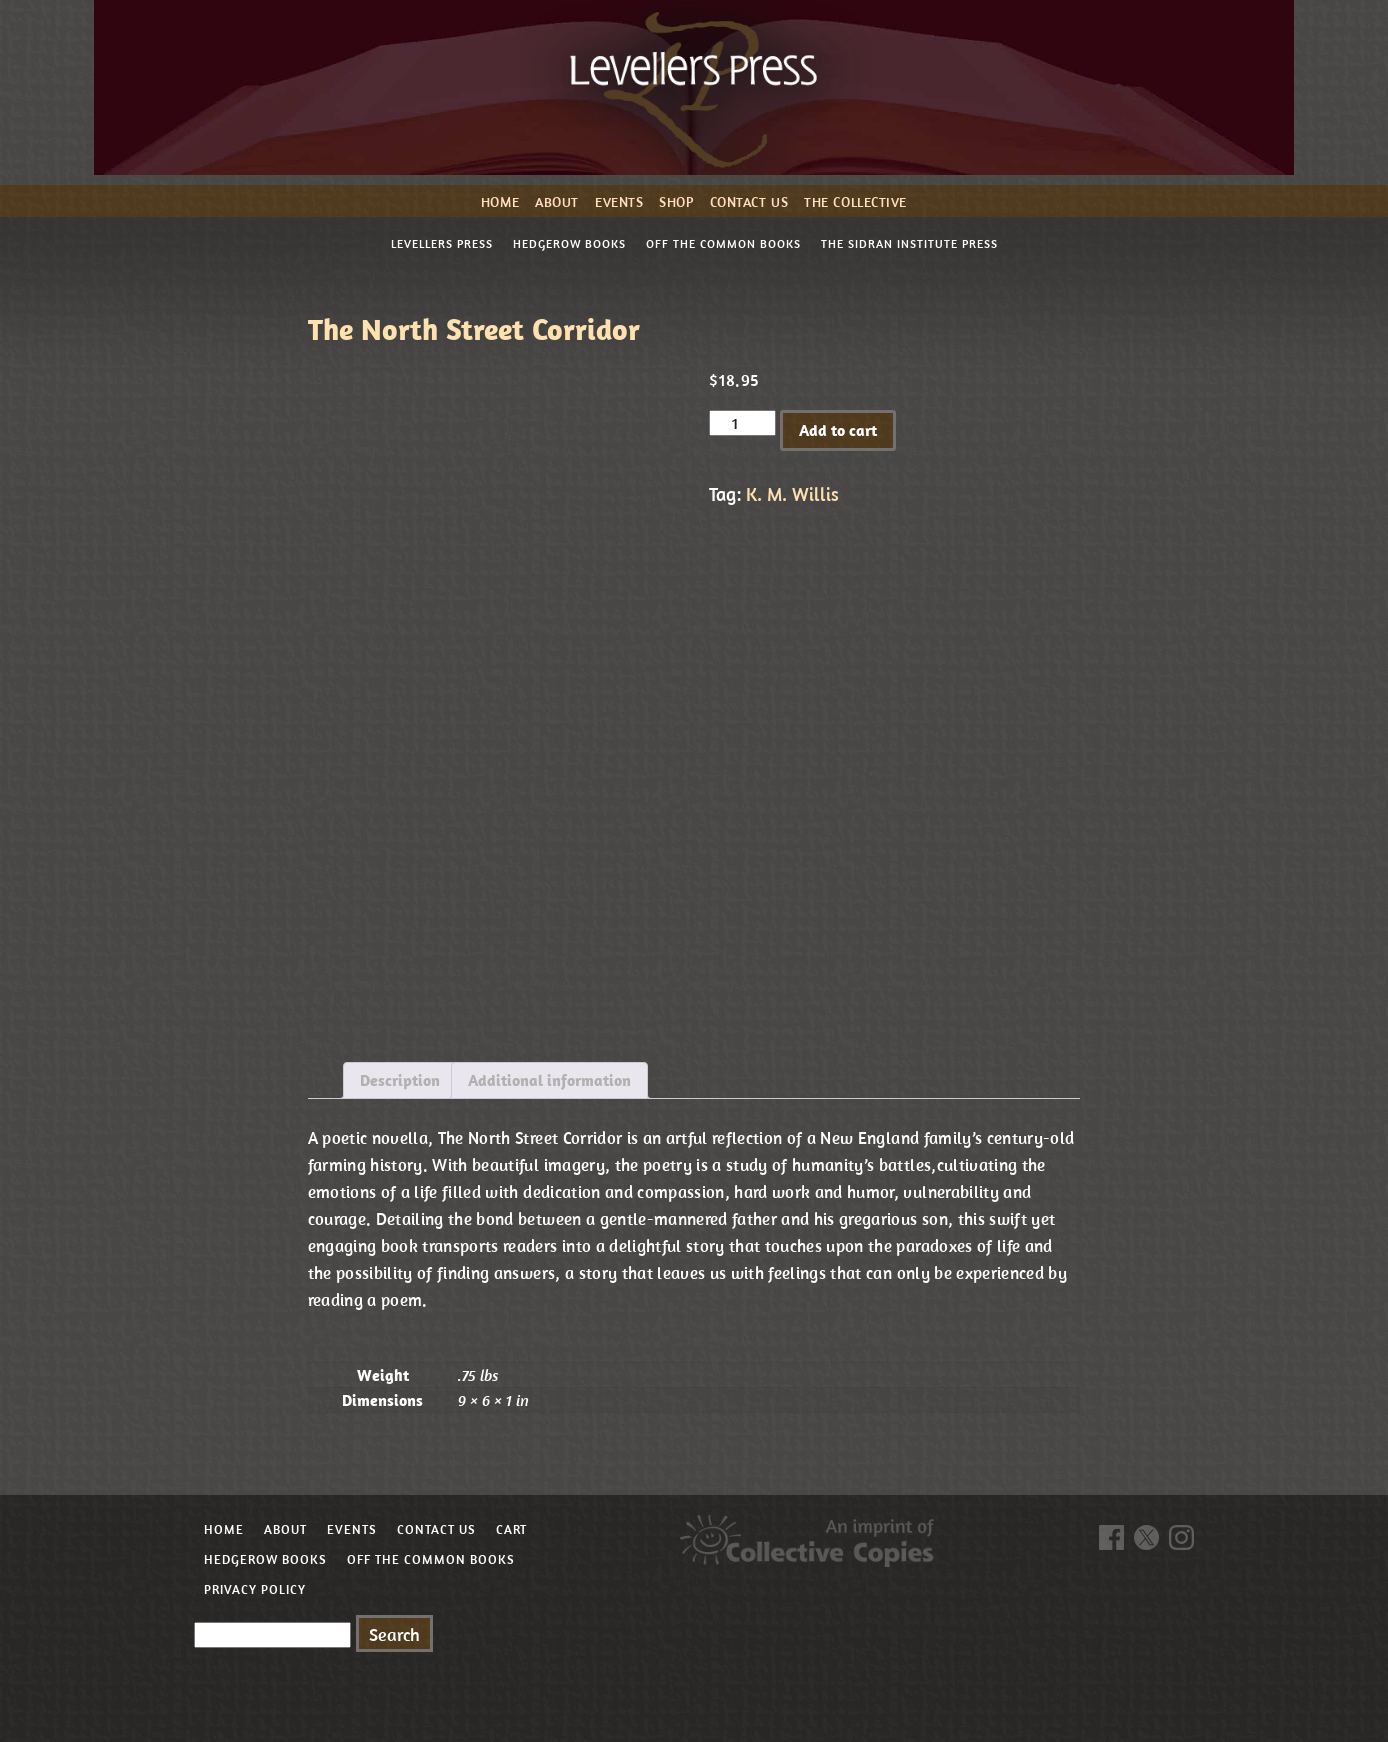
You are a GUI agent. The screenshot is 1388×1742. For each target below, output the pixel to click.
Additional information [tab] (549, 1080)
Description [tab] (400, 1080)
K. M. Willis (792, 494)
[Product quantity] (742, 423)
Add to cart (838, 430)
